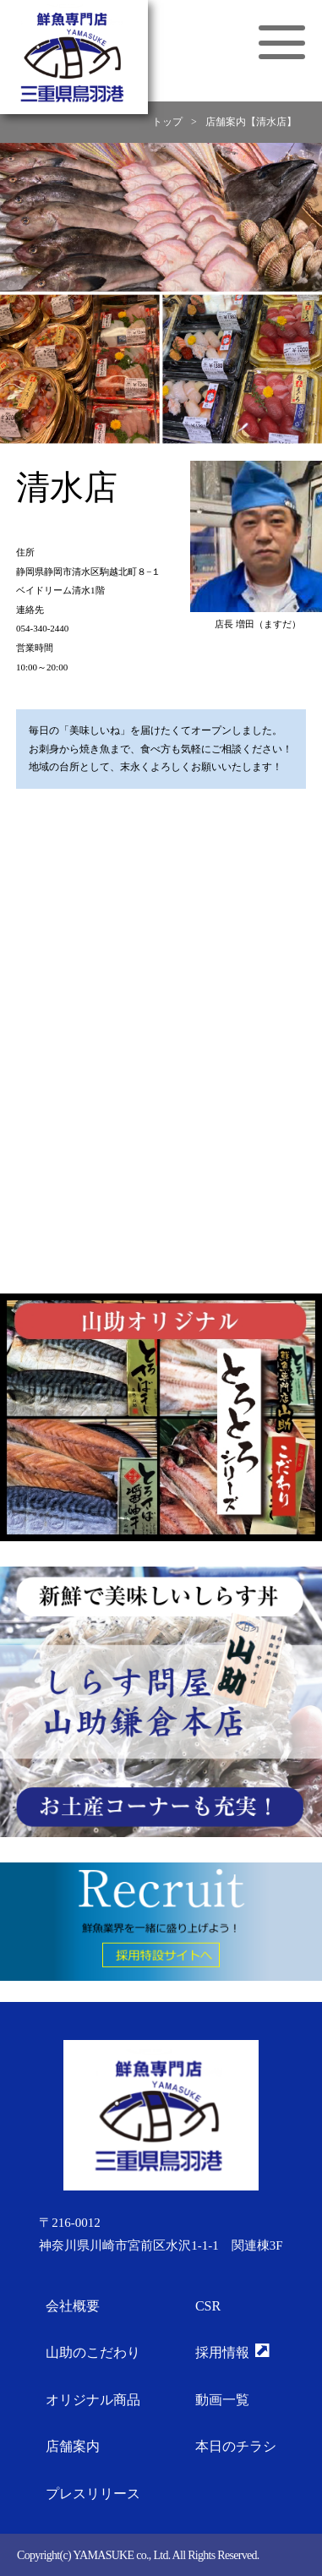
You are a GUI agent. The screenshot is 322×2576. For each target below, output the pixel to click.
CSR (208, 2306)
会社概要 (73, 2306)
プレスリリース (93, 2493)
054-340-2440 (42, 628)
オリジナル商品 (93, 2400)
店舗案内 (73, 2446)
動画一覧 (222, 2400)
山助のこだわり (93, 2352)
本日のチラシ (235, 2446)
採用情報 (232, 2352)
